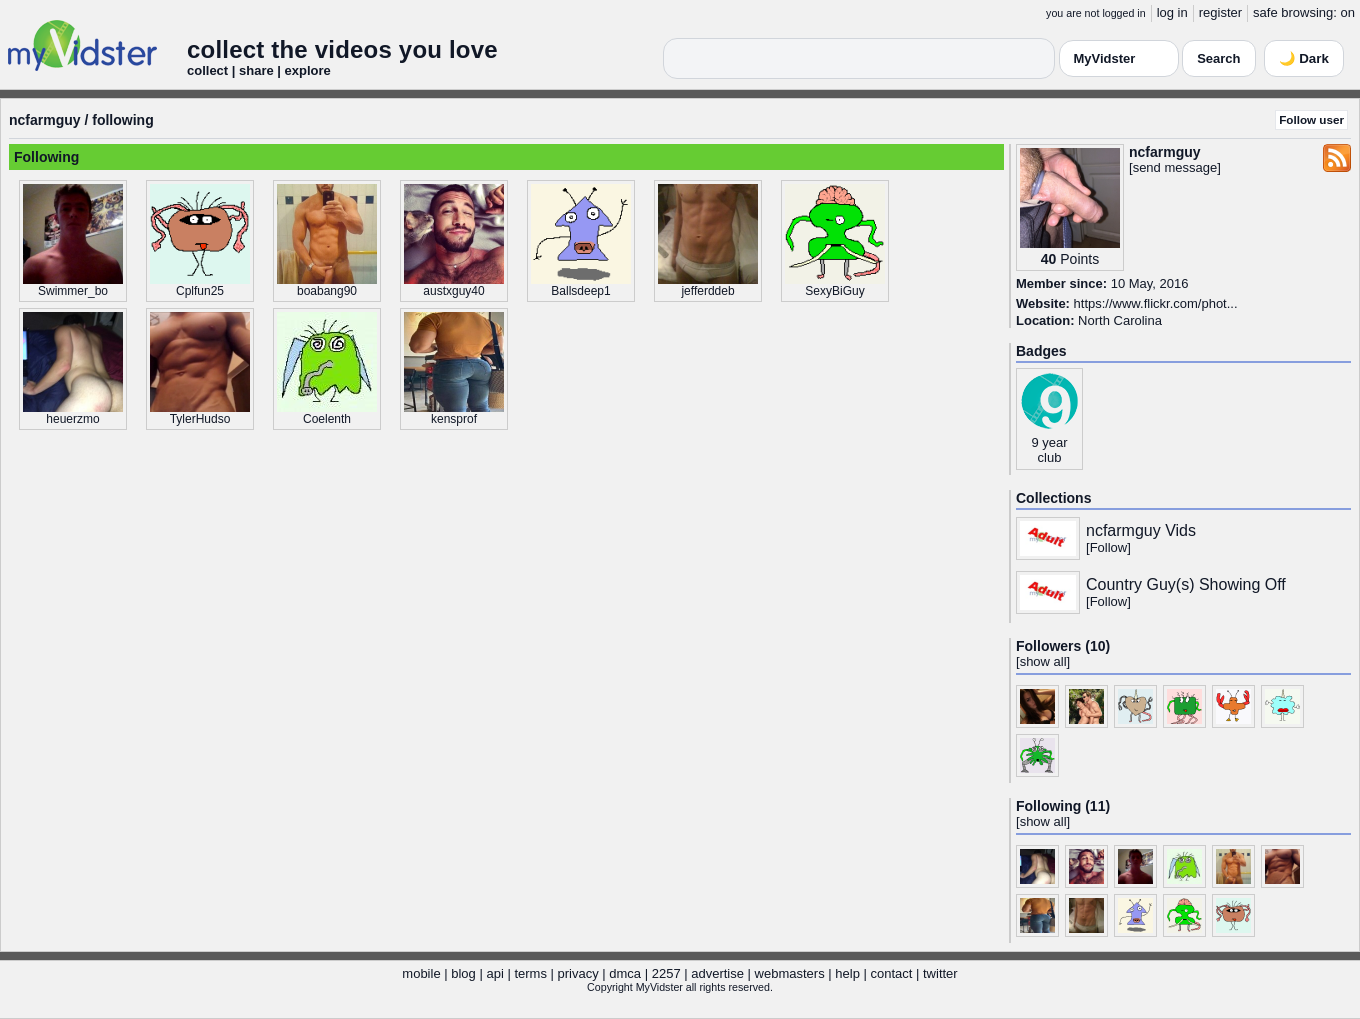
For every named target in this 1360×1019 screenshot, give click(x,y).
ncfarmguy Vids (1141, 530)
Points (1079, 259)
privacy (578, 973)
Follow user (1311, 119)
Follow (1109, 547)
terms (530, 973)
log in (1172, 12)
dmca (625, 973)
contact (891, 973)
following (122, 120)
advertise (717, 973)
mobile (421, 973)
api (494, 973)
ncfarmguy (45, 120)
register (1220, 12)
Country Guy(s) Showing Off (1186, 584)
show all (1043, 661)
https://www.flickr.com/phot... (1156, 303)
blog (463, 973)
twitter (940, 973)
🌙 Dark (1304, 58)
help (847, 973)
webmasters (790, 973)
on (1348, 12)
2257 (666, 973)
